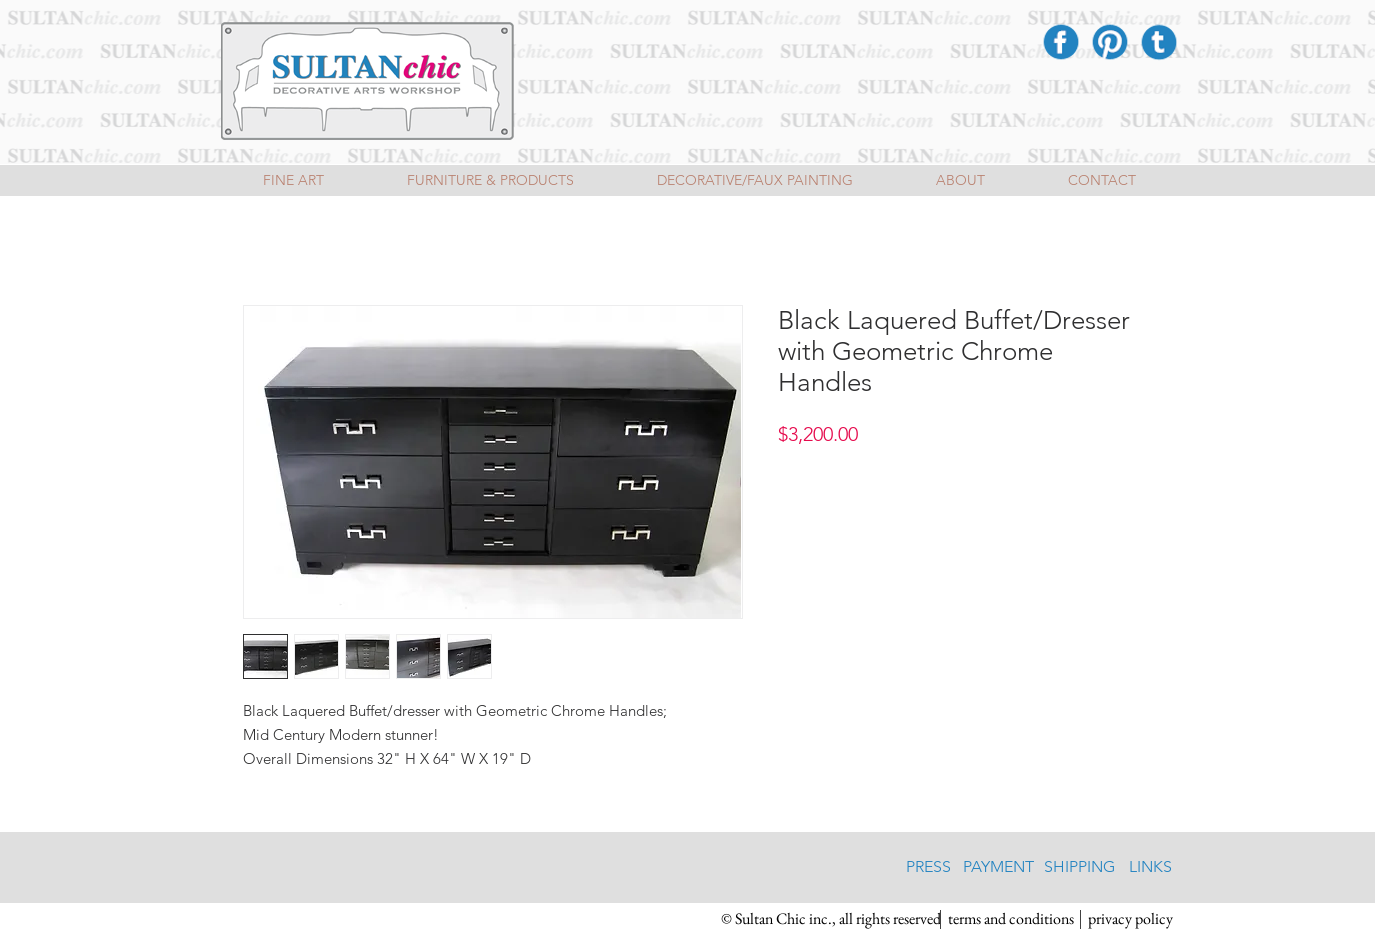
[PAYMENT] (998, 867)
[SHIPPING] (1079, 867)
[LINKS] (1150, 867)
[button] (831, 919)
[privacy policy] (1131, 919)
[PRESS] (928, 867)
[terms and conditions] (1011, 919)
